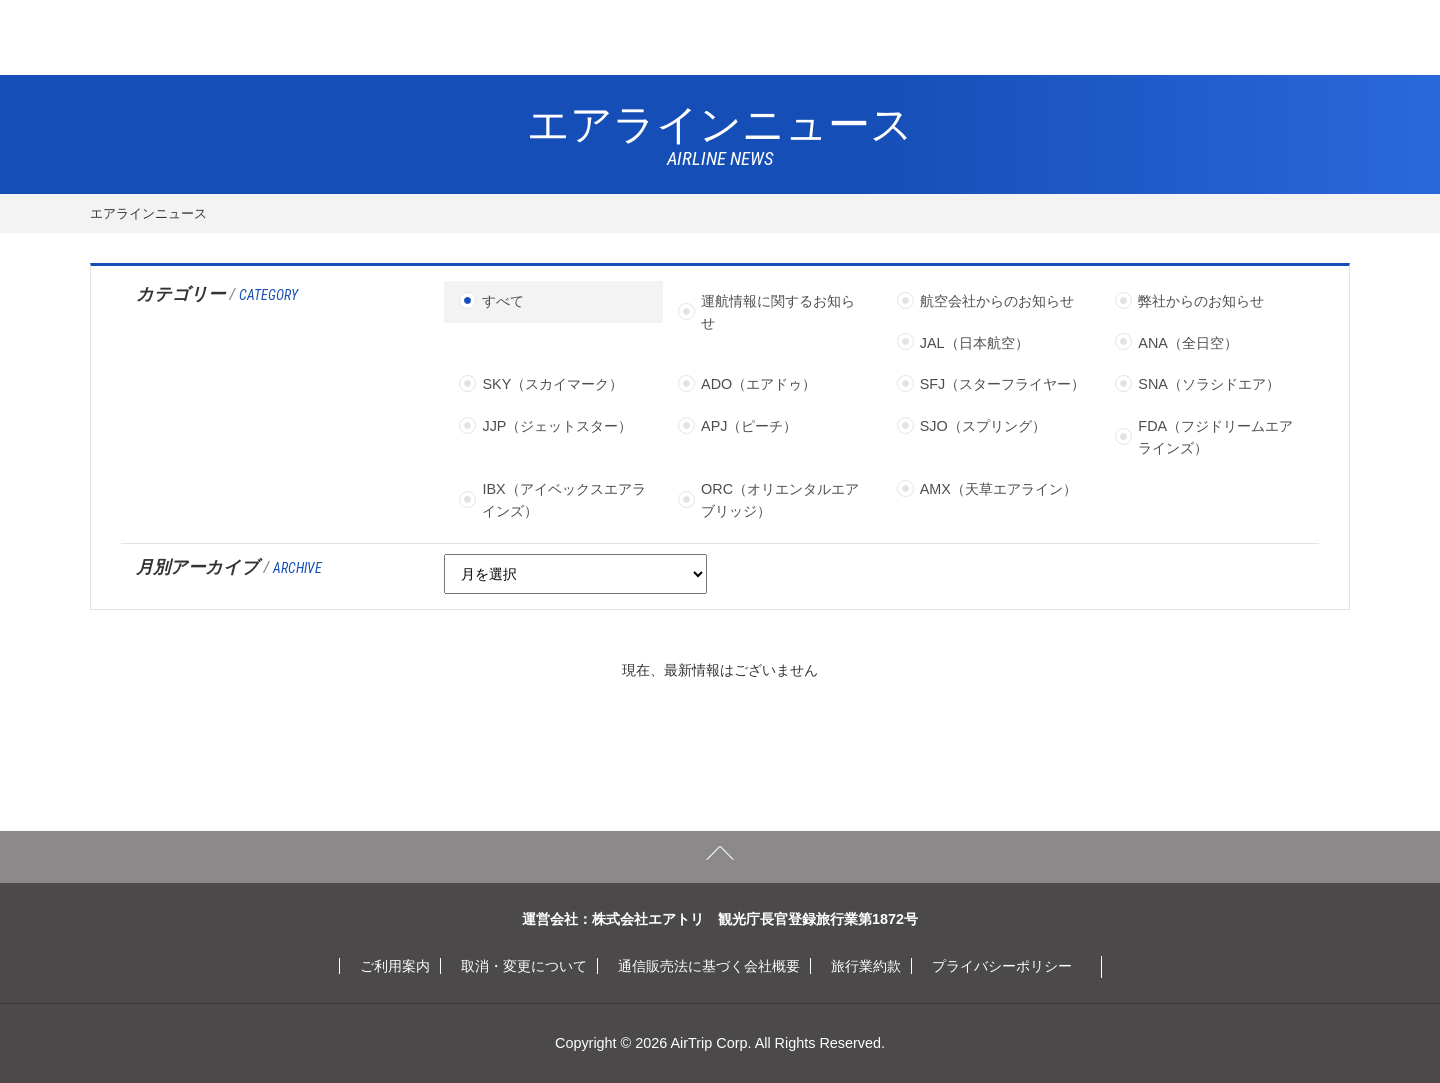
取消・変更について (524, 966)
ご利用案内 (395, 966)
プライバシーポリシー (1002, 966)
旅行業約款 (866, 966)
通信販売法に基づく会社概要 (709, 966)
